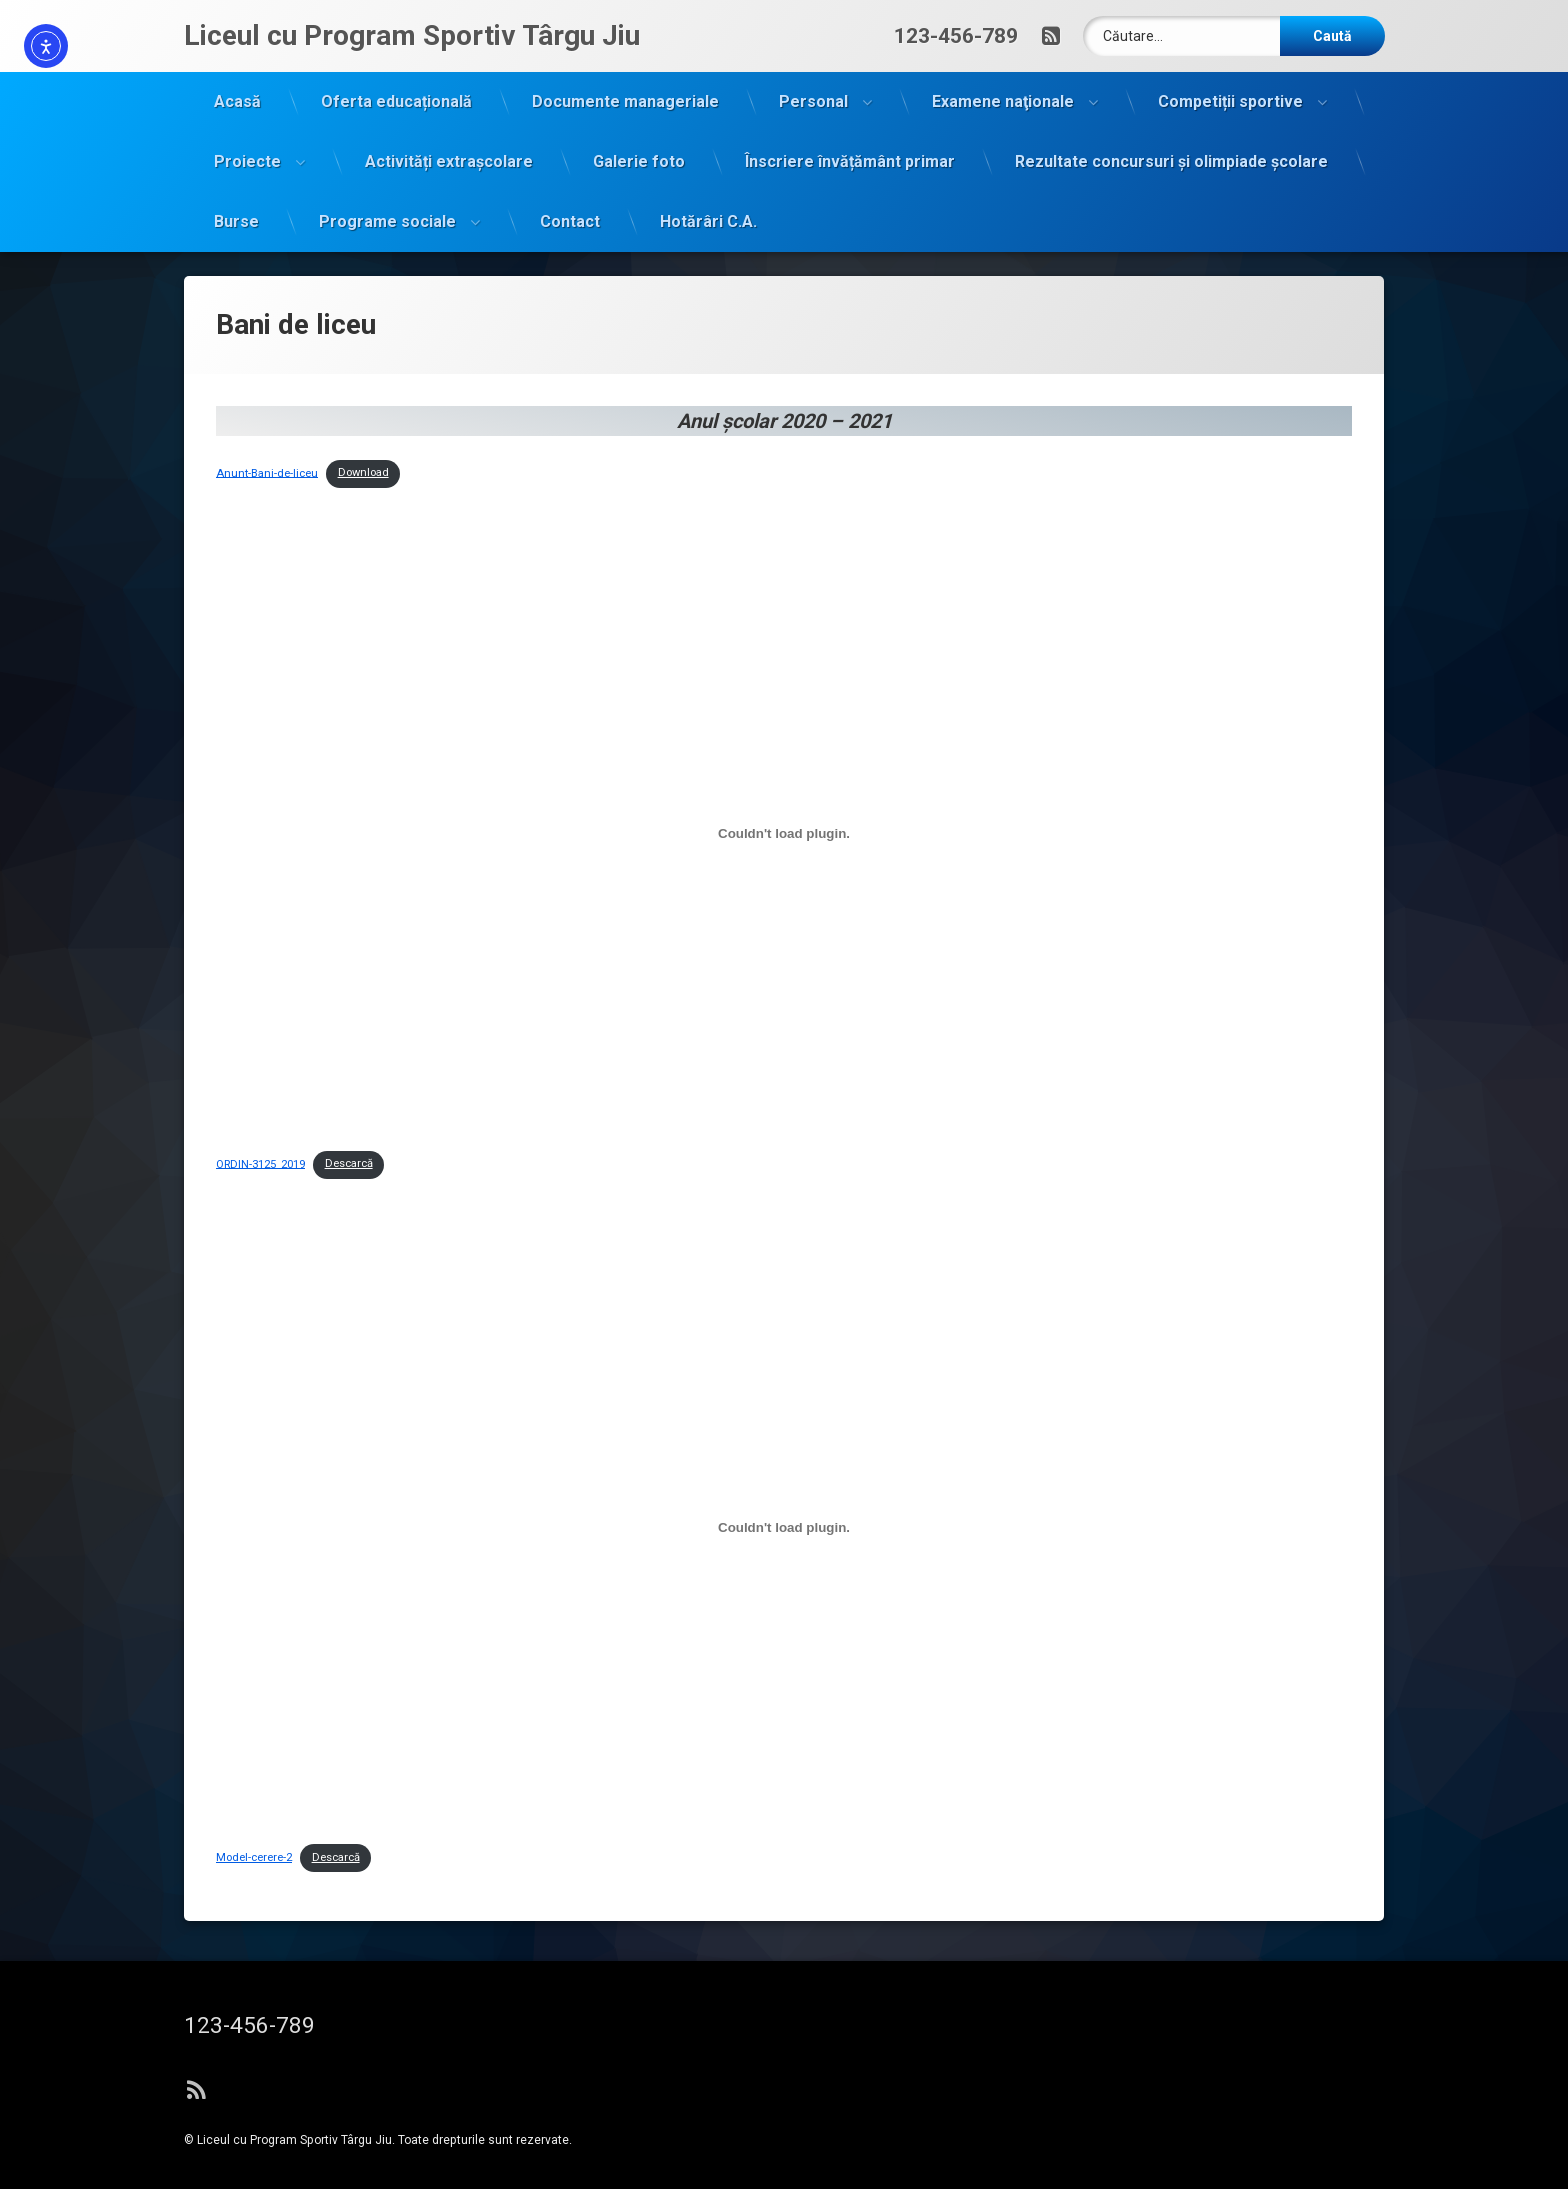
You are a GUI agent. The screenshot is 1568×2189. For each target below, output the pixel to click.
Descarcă (349, 1053)
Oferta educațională (396, 84)
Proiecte (247, 144)
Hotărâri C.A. (708, 204)
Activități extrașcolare (449, 144)
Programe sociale (387, 204)
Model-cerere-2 (254, 1747)
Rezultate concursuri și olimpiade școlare (1171, 144)
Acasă (237, 84)
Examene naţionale (1003, 84)
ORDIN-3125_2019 (260, 1053)
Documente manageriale (625, 84)
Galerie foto (639, 144)
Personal (813, 84)
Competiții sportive (1230, 84)
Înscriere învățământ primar (850, 144)
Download (363, 362)
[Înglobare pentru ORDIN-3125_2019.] (784, 723)
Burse (236, 204)
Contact (570, 204)
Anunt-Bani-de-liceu (267, 362)
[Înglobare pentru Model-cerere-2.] (784, 1417)
